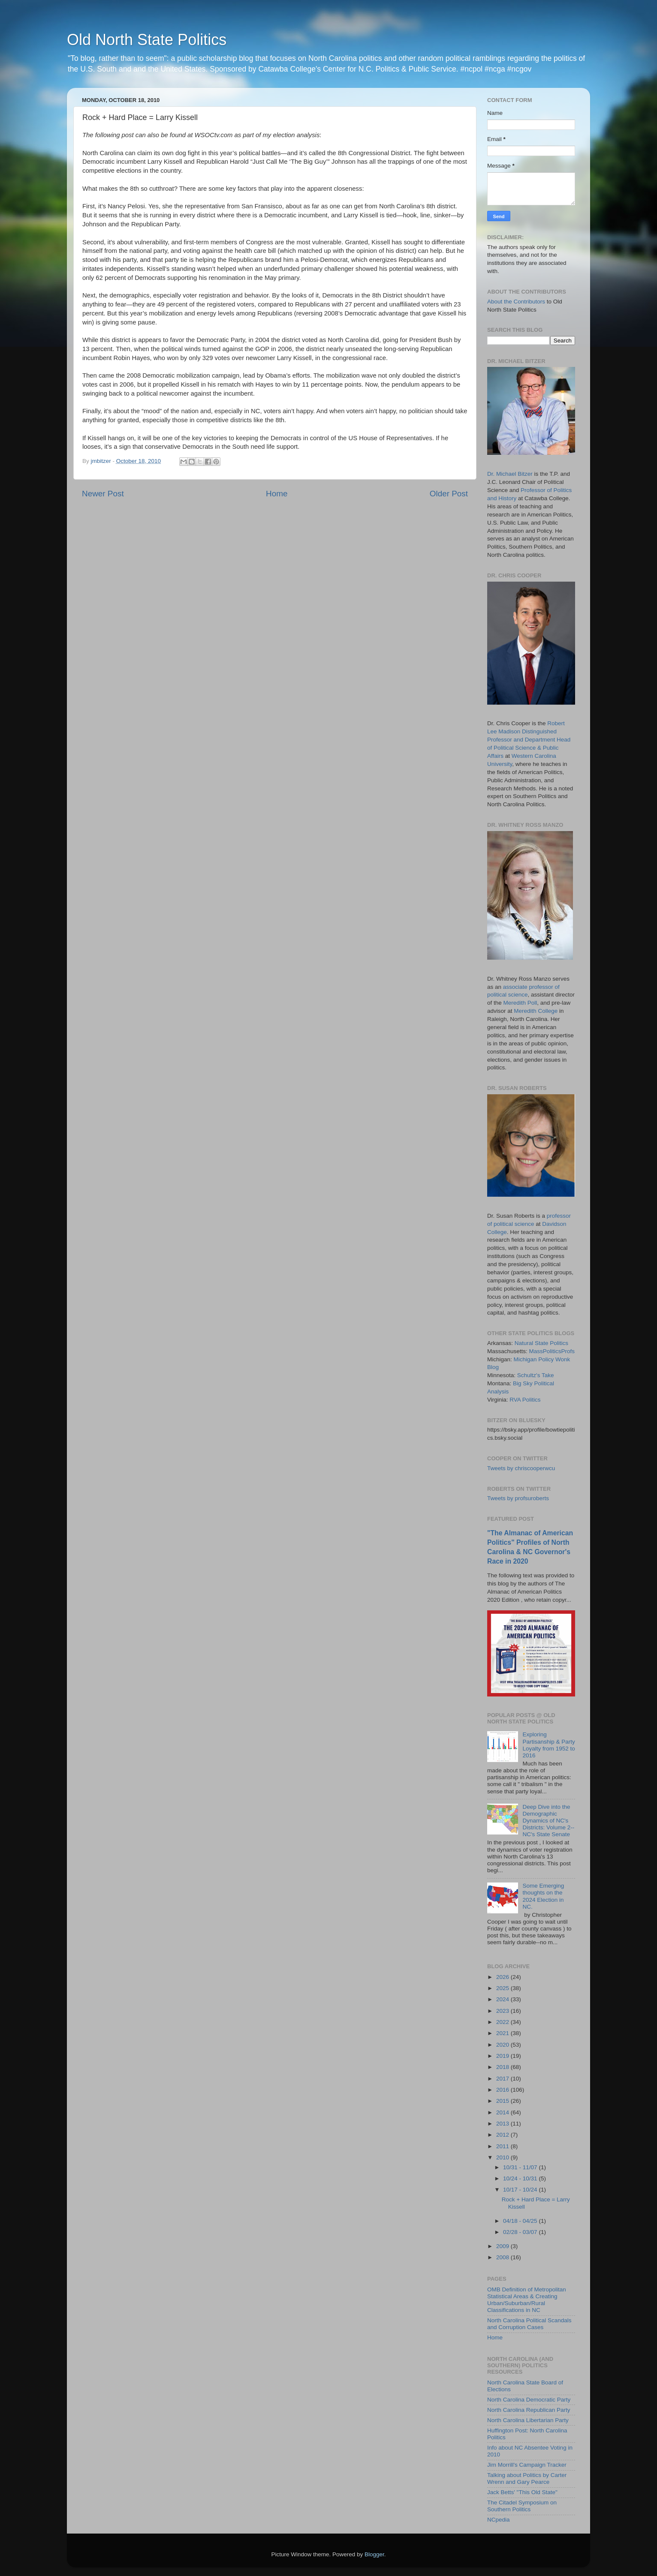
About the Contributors (516, 301)
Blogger (374, 2554)
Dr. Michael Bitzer (510, 474)
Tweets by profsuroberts (518, 1498)
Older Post (449, 493)
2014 (503, 2112)
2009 (503, 2246)
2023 (503, 2011)
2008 (503, 2257)
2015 (503, 2101)
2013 (503, 2123)
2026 (503, 1977)
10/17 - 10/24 (521, 2189)
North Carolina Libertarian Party (528, 2420)
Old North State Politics (146, 39)
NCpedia (498, 2519)
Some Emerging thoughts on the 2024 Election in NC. (543, 1896)
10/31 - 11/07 (521, 2167)
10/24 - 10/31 (521, 2178)
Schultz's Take (535, 1375)
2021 (503, 2033)
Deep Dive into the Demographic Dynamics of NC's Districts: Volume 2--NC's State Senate (548, 1821)
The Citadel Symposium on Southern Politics (522, 2506)
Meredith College (536, 1011)
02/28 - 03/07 (521, 2232)
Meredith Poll (520, 1003)
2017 (503, 2078)
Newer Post (103, 493)
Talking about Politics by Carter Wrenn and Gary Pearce (527, 2478)
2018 (503, 2067)
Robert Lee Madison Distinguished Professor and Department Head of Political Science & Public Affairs (528, 739)
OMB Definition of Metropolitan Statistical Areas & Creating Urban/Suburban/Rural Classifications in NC (526, 2300)
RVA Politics (524, 1399)
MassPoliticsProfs (552, 1351)
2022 (503, 2022)
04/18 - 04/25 (521, 2221)
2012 (503, 2135)
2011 (503, 2146)
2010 (503, 2157)
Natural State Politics (541, 1343)
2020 (503, 2045)
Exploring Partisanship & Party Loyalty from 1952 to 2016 (548, 1745)
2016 (503, 2090)
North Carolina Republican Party (528, 2410)
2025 (503, 1988)
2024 (503, 1999)
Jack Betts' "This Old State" (522, 2492)
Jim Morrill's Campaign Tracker (527, 2465)
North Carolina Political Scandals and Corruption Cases (529, 2323)
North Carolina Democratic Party (528, 2399)
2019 (503, 2056)
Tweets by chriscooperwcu (521, 1468)
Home (276, 493)
